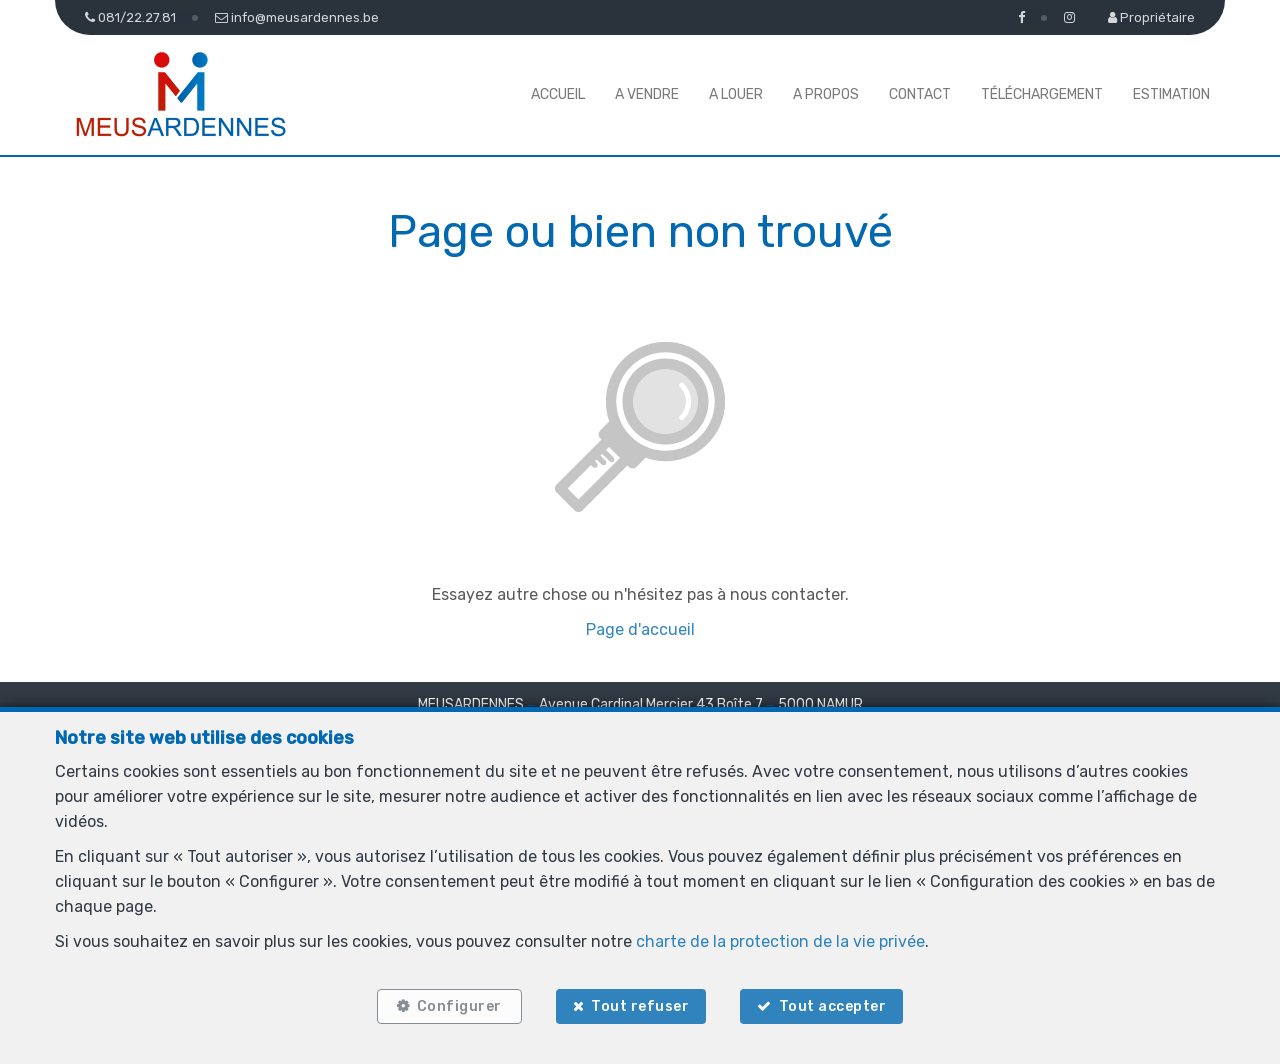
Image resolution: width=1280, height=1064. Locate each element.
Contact (920, 94)
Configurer (459, 1006)
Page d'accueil (640, 629)
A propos (826, 94)
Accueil (558, 94)
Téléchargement (1042, 94)
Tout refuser (640, 1006)
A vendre (647, 94)
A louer (736, 94)
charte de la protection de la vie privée (780, 941)
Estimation (1171, 94)
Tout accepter (833, 1006)
